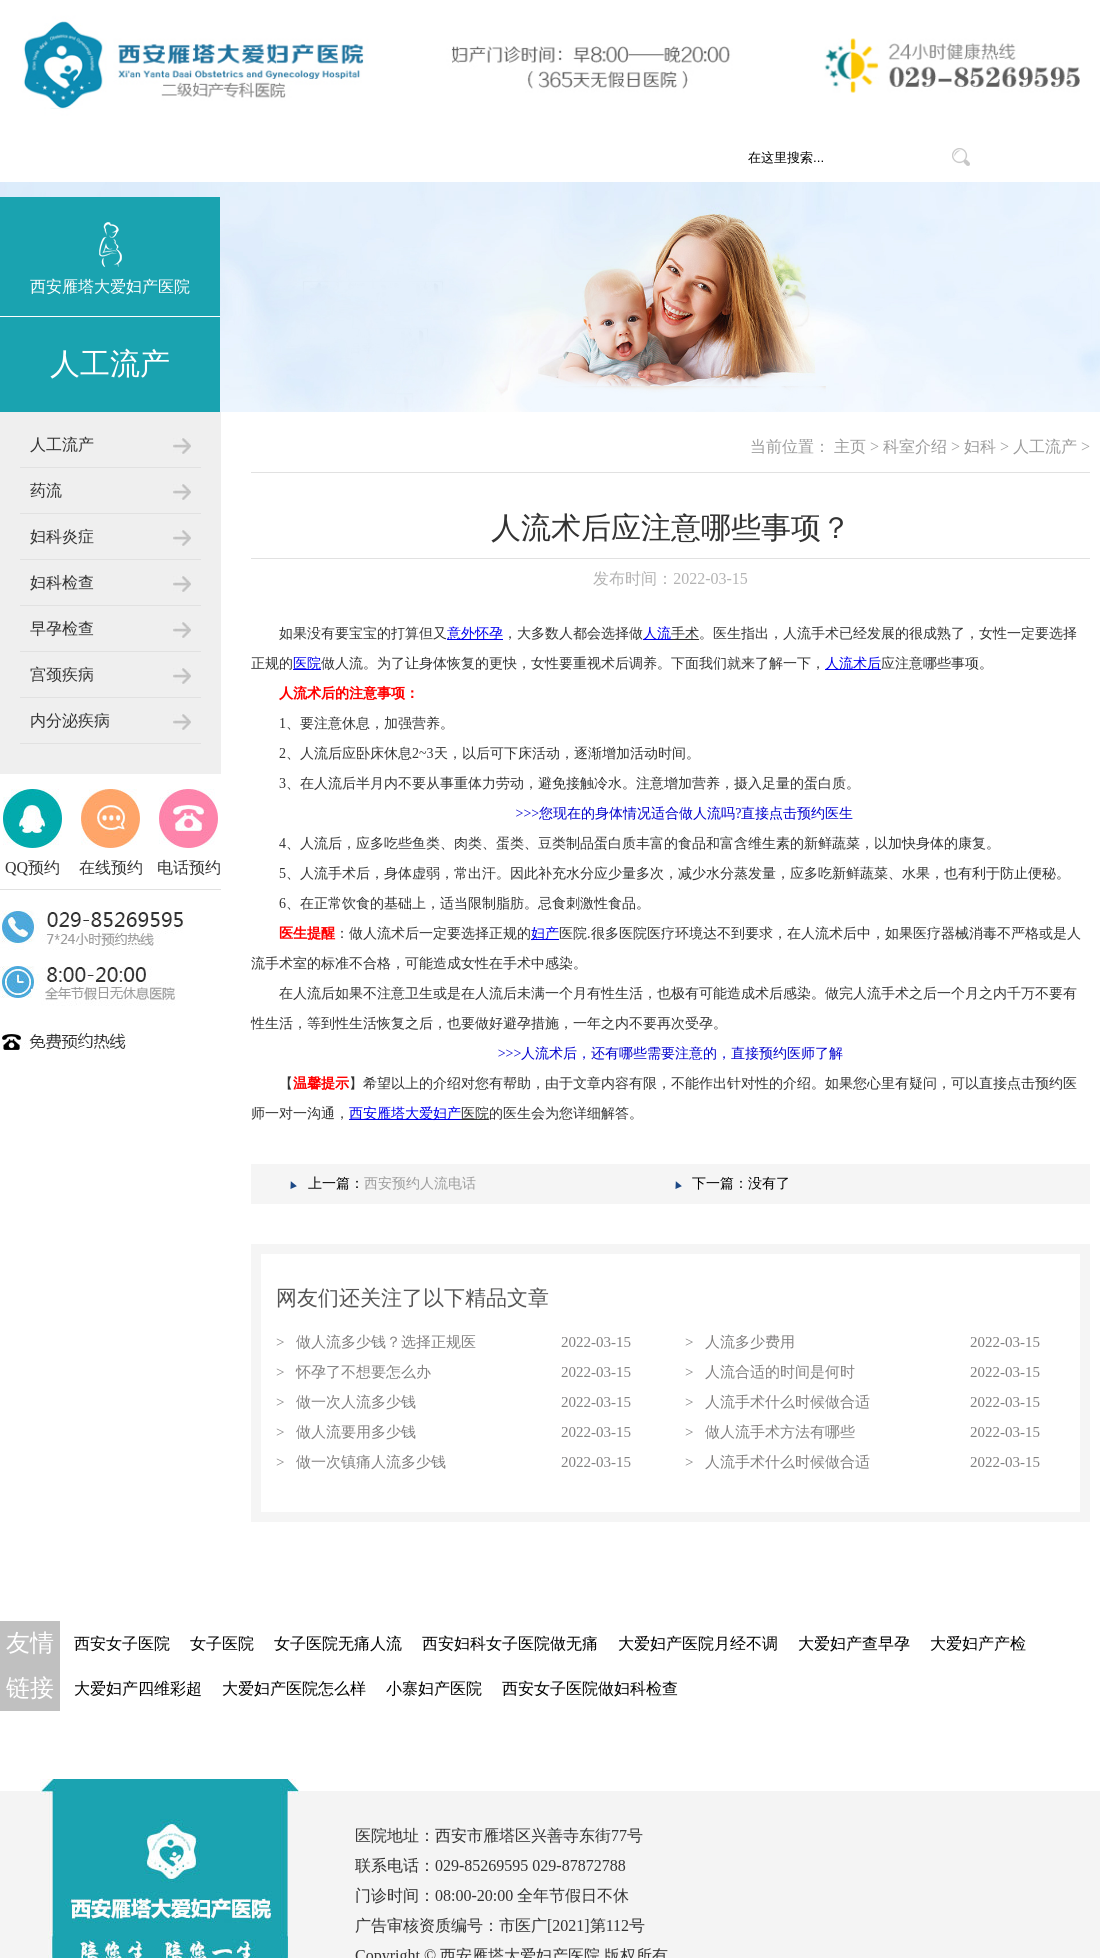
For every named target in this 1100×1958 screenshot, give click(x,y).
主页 (850, 446)
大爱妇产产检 (978, 1643)
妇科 (980, 446)
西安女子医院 (122, 1643)
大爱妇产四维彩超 (138, 1688)
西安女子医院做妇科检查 (590, 1688)
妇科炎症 (62, 536)
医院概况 (402, 157)
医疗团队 (622, 157)
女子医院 (222, 1643)
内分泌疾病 (70, 720)
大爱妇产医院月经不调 (698, 1643)
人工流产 (62, 444)
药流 (46, 490)
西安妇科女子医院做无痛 (510, 1643)
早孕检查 (62, 628)
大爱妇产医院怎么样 (294, 1688)
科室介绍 (512, 157)
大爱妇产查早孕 (854, 1643)
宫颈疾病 (62, 674)
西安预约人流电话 (420, 1183)
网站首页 (292, 157)
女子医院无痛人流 (338, 1643)
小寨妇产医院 (434, 1688)
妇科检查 (62, 582)
